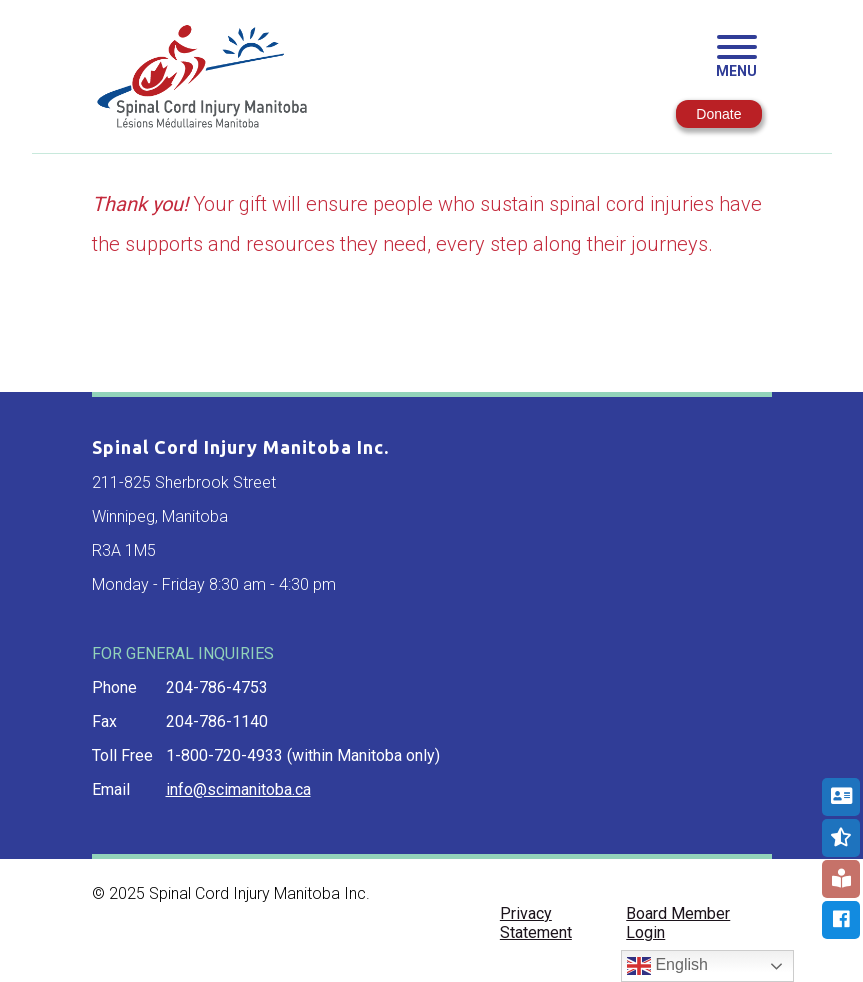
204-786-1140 (217, 721)
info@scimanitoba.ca (238, 789)
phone (114, 687)
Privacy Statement (536, 923)
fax (104, 721)
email (111, 789)
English (667, 966)
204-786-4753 (217, 687)
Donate (718, 114)
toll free (122, 755)
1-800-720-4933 (224, 755)
